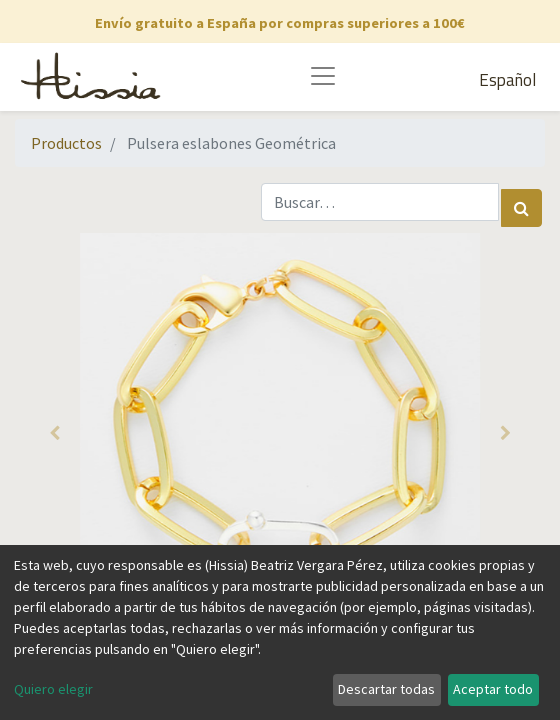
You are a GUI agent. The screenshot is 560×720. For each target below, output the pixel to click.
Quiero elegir (53, 689)
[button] (55, 433)
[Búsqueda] (521, 208)
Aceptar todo (493, 689)
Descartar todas (386, 689)
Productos (66, 143)
